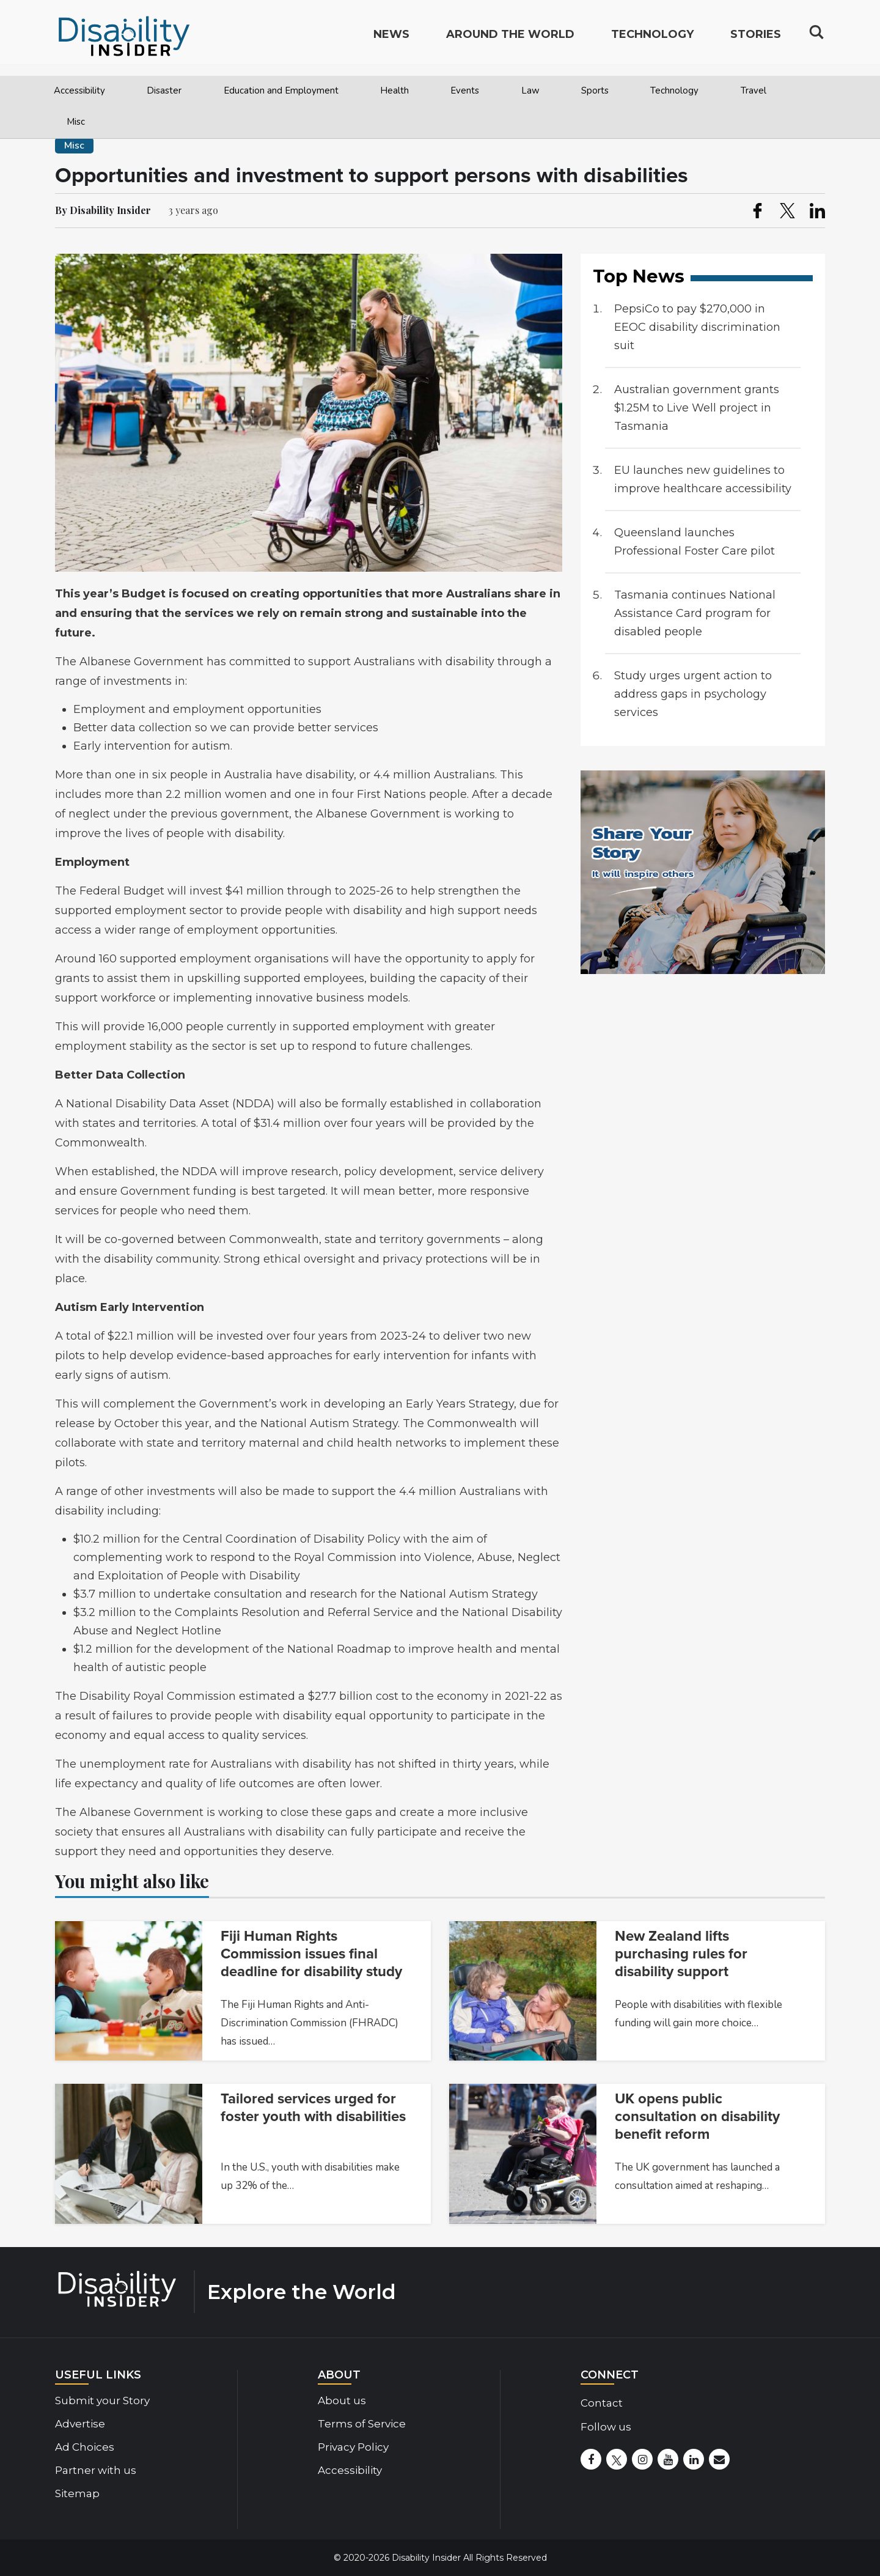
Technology (674, 90)
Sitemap (77, 2493)
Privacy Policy (353, 2447)
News (391, 40)
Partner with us (95, 2470)
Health (394, 90)
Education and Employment (281, 90)
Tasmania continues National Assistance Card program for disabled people (695, 613)
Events (464, 90)
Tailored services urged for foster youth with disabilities (313, 2107)
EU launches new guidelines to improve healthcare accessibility (702, 479)
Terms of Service (362, 2424)
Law (530, 90)
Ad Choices (84, 2447)
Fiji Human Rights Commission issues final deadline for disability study (311, 1953)
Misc (76, 122)
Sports (595, 90)
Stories (755, 40)
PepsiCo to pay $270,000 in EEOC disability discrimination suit (697, 327)
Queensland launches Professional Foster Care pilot (694, 542)
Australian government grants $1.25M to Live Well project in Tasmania (696, 408)
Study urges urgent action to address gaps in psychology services (693, 694)
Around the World (510, 40)
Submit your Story (102, 2400)
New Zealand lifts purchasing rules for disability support (681, 1953)
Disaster (164, 90)
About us (342, 2400)
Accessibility (79, 90)
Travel (753, 90)
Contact (602, 2403)
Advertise (80, 2424)
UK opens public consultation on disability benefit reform (697, 2116)
